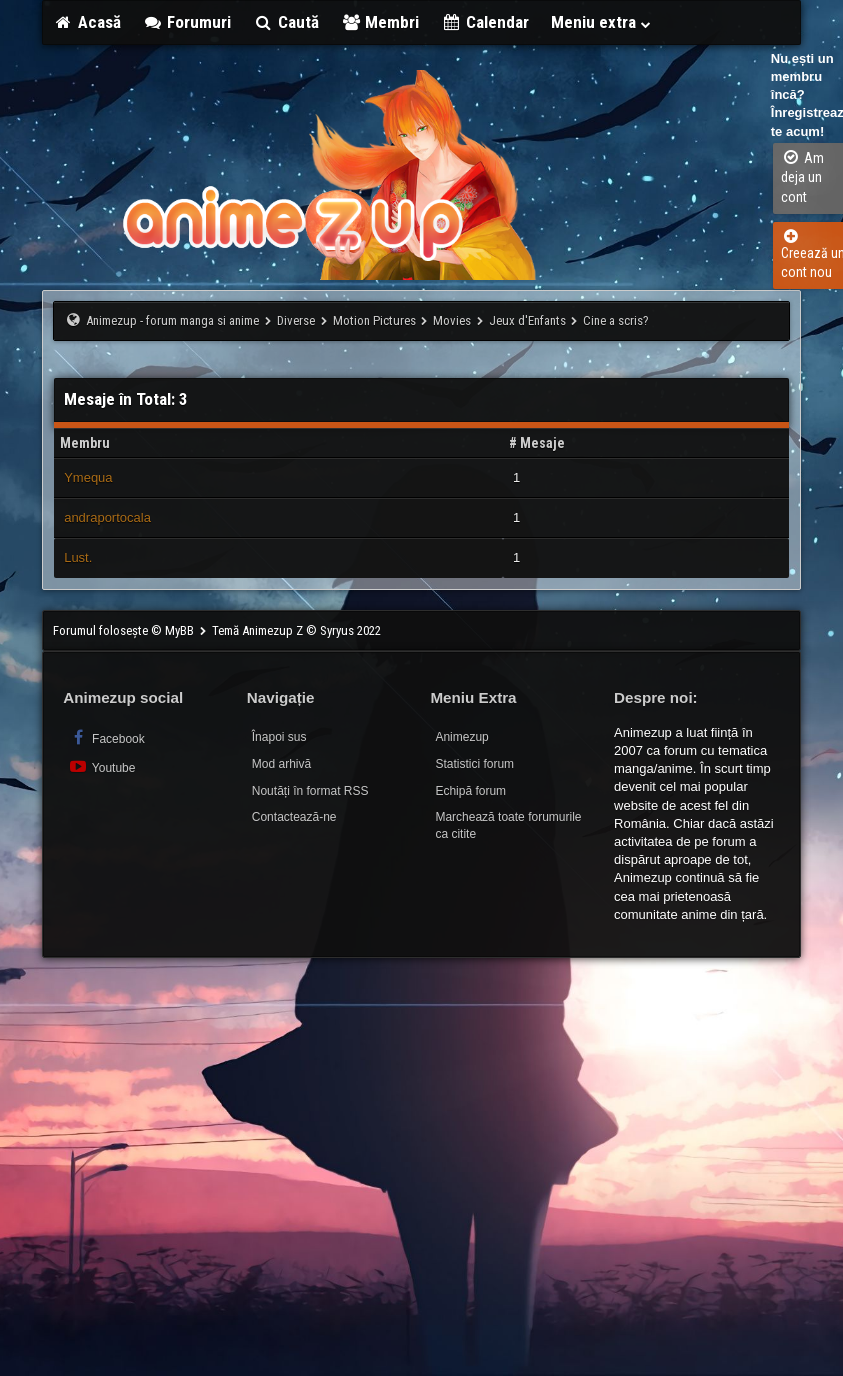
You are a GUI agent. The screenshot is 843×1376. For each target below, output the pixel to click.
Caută (286, 22)
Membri (380, 22)
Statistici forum (474, 764)
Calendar (485, 22)
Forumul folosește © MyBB (125, 630)
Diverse (296, 320)
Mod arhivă (281, 764)
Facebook (106, 737)
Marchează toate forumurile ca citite (508, 825)
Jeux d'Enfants (527, 320)
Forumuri (187, 22)
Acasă (87, 22)
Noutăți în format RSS (310, 791)
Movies (452, 320)
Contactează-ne (294, 817)
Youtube (101, 766)
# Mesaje (537, 443)
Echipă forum (470, 791)
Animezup (461, 737)
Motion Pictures (374, 320)
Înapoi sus (279, 737)
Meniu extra (602, 22)
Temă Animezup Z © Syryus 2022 (296, 630)
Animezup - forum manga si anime (172, 320)
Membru (85, 443)
